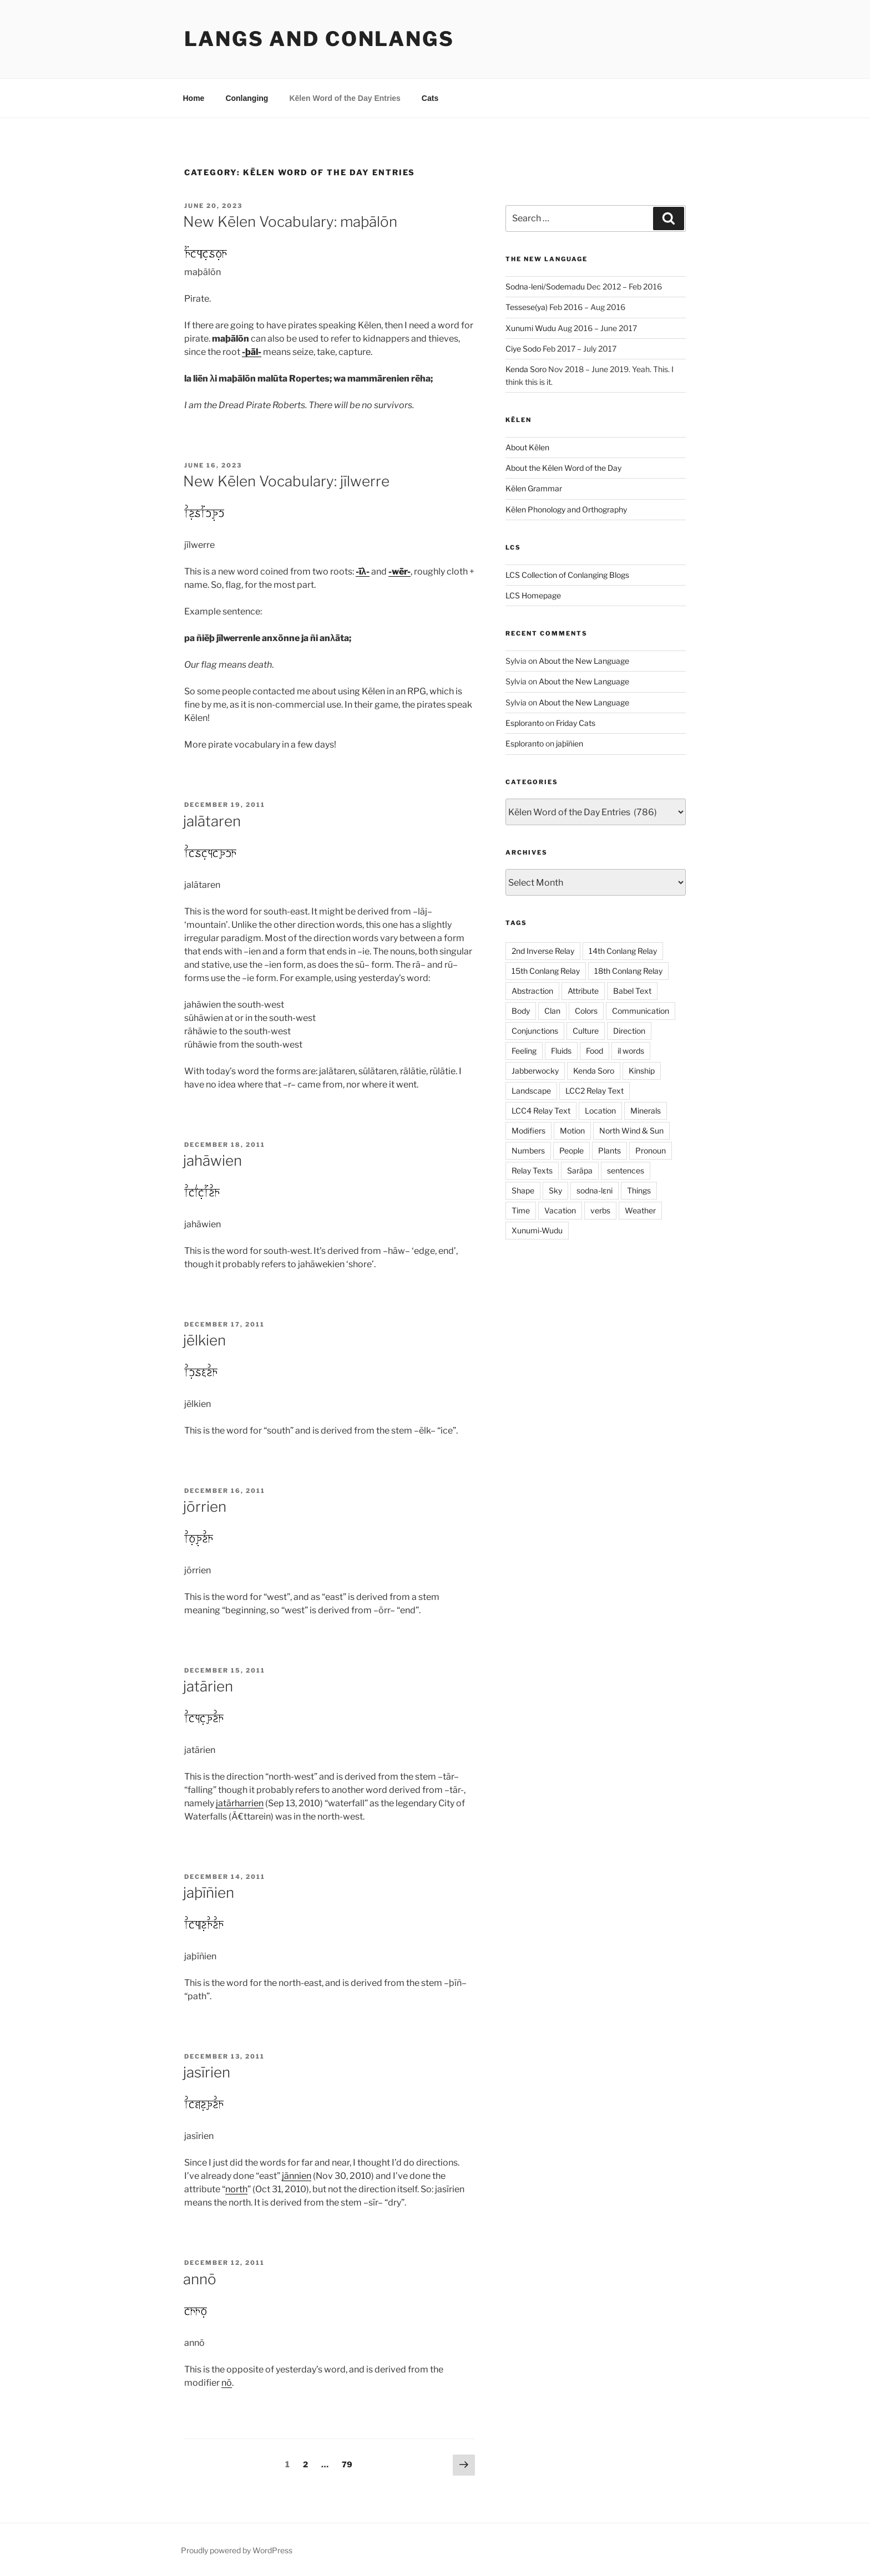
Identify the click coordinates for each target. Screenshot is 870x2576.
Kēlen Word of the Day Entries (344, 98)
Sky (555, 1190)
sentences (625, 1170)
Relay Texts (532, 1170)
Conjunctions (535, 1030)
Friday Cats (575, 723)
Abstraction (532, 990)
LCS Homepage (533, 595)
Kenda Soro (526, 369)
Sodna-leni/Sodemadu (545, 286)
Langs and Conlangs (319, 39)
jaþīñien (208, 1892)
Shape (523, 1190)
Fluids (561, 1050)
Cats (430, 98)
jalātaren (212, 821)
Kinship (642, 1070)
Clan (552, 1010)
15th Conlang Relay (546, 970)
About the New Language (584, 660)
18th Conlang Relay (628, 970)
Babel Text (632, 990)
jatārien (208, 1686)
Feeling (524, 1050)
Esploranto (524, 723)
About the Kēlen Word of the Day (563, 467)
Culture (586, 1030)
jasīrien (206, 2072)
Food (594, 1050)
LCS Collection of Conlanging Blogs (567, 575)
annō (199, 2279)
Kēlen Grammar (533, 488)
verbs (600, 1210)
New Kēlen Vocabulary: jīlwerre (286, 481)
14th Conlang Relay (623, 951)
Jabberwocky (535, 1070)
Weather (640, 1210)
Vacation (560, 1210)
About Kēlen (527, 447)
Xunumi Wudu (530, 328)
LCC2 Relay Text (594, 1090)
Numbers (528, 1150)
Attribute (583, 990)
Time (521, 1210)
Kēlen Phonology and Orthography (566, 509)
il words (631, 1050)
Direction (629, 1030)
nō (226, 2382)
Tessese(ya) (526, 307)
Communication (640, 1010)
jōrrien (204, 1506)
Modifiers (528, 1130)
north (236, 2189)
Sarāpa (580, 1170)
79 (349, 2463)
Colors (586, 1010)
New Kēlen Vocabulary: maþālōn (290, 221)
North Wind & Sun (631, 1130)
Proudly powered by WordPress (236, 2550)
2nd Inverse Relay (543, 951)
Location (600, 1110)
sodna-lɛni (594, 1190)
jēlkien (204, 1340)
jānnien (296, 2176)
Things (639, 1190)
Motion (572, 1130)
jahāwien (212, 1160)
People (571, 1150)
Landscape (531, 1090)
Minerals (645, 1110)
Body (521, 1010)
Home (194, 98)
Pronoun (650, 1150)
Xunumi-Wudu (537, 1230)
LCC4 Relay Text (541, 1110)
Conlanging (246, 98)
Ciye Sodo (523, 348)
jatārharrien (240, 1803)
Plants (609, 1150)
